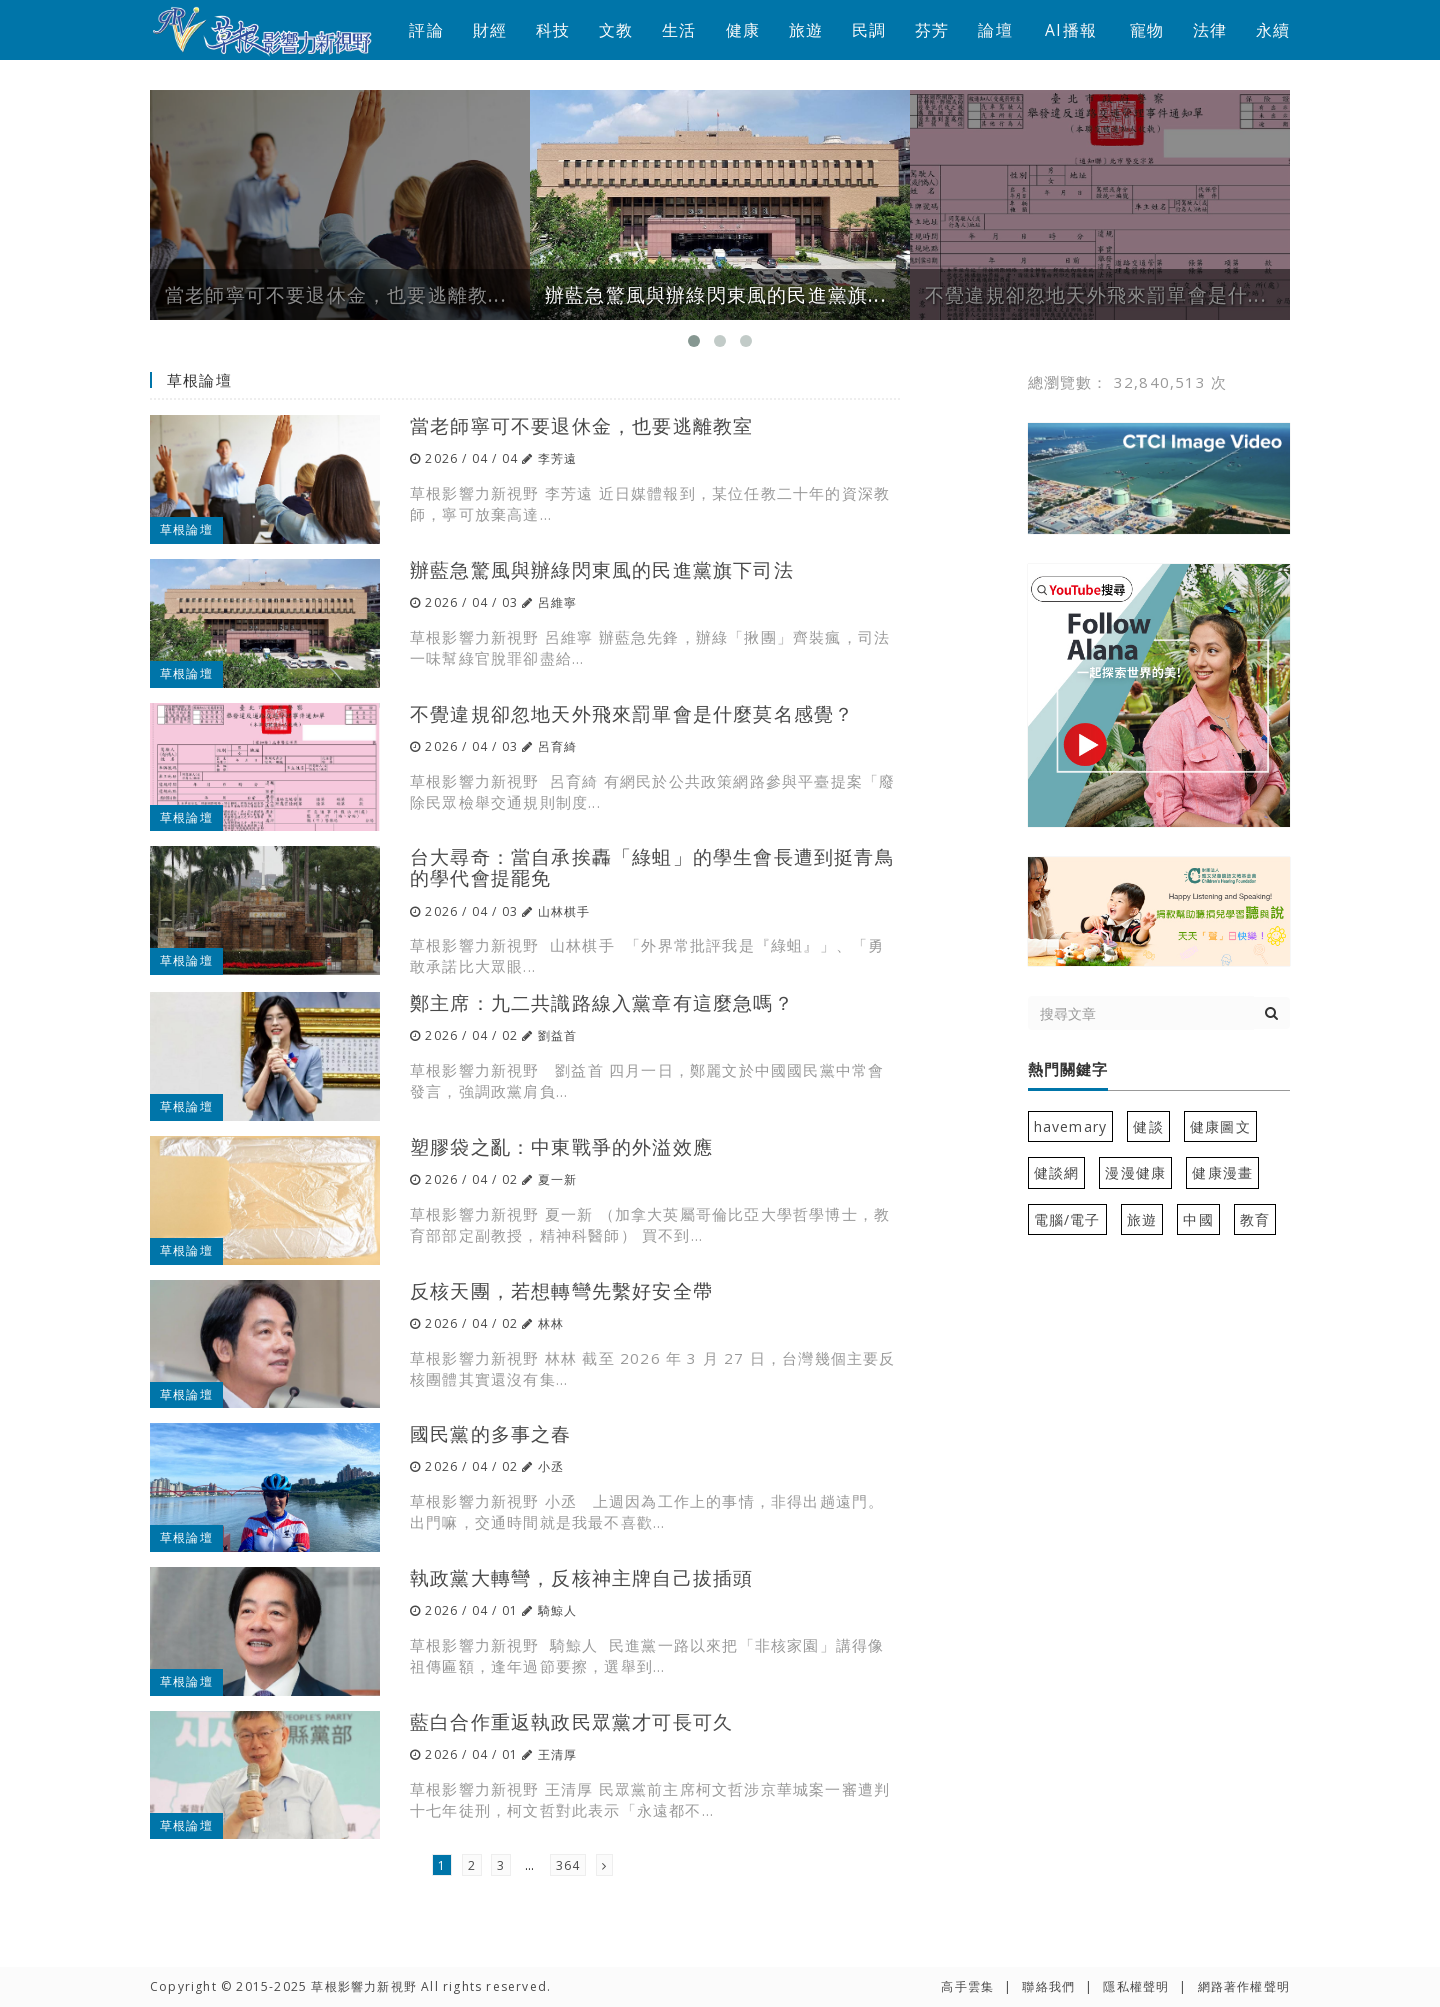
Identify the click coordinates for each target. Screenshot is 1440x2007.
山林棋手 (564, 911)
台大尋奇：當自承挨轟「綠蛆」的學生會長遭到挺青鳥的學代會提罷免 (652, 867)
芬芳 (932, 30)
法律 (1210, 30)
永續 (1273, 30)
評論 (426, 30)
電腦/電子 (1067, 1219)
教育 (1255, 1219)
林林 (551, 1323)
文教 (616, 30)
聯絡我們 (1048, 1986)
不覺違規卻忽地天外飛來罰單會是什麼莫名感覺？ (632, 713)
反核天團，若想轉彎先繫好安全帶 (561, 1290)
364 (568, 1865)
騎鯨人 (558, 1610)
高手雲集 (967, 1986)
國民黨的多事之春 (491, 1433)
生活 (679, 30)
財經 (490, 30)
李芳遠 (558, 458)
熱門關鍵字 (1068, 1070)
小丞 (551, 1466)
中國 (1198, 1219)
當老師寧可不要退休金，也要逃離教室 (581, 425)
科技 (553, 30)
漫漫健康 (1135, 1172)
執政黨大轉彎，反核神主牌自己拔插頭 (581, 1577)
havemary (1071, 1126)
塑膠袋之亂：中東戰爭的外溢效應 (561, 1146)
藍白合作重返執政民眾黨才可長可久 (571, 1721)
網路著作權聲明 (1244, 1986)
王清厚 (558, 1754)
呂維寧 (558, 602)
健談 (1148, 1126)
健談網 (1057, 1172)
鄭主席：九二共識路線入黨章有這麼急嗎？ (602, 1002)
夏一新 (558, 1179)
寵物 (1147, 30)
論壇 (995, 30)
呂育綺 (558, 746)
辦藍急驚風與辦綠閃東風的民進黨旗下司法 (602, 569)
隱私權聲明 (1136, 1986)
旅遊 (806, 30)
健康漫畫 (1222, 1172)
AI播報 (1071, 30)
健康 (743, 30)
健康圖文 (1220, 1126)
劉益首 (558, 1035)
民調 (869, 30)
